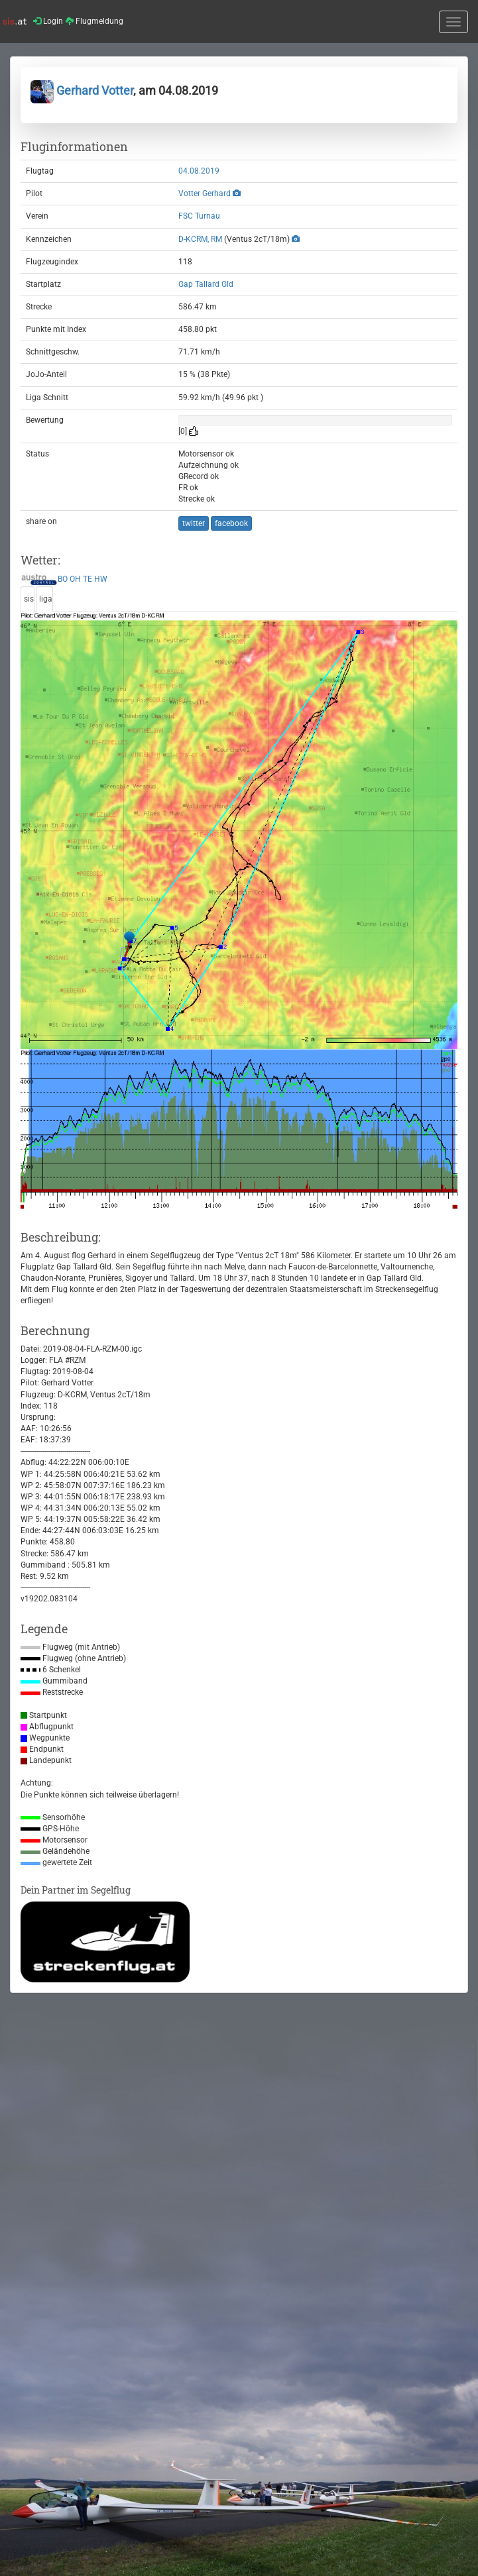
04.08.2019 (198, 171)
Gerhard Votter (81, 90)
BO (63, 579)
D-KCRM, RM (200, 239)
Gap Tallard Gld (205, 284)
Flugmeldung (94, 21)
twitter (193, 523)
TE (87, 579)
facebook (231, 523)
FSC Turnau (199, 216)
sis (29, 599)
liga (45, 599)
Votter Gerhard (204, 193)
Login (48, 21)
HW (100, 579)
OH (75, 579)
